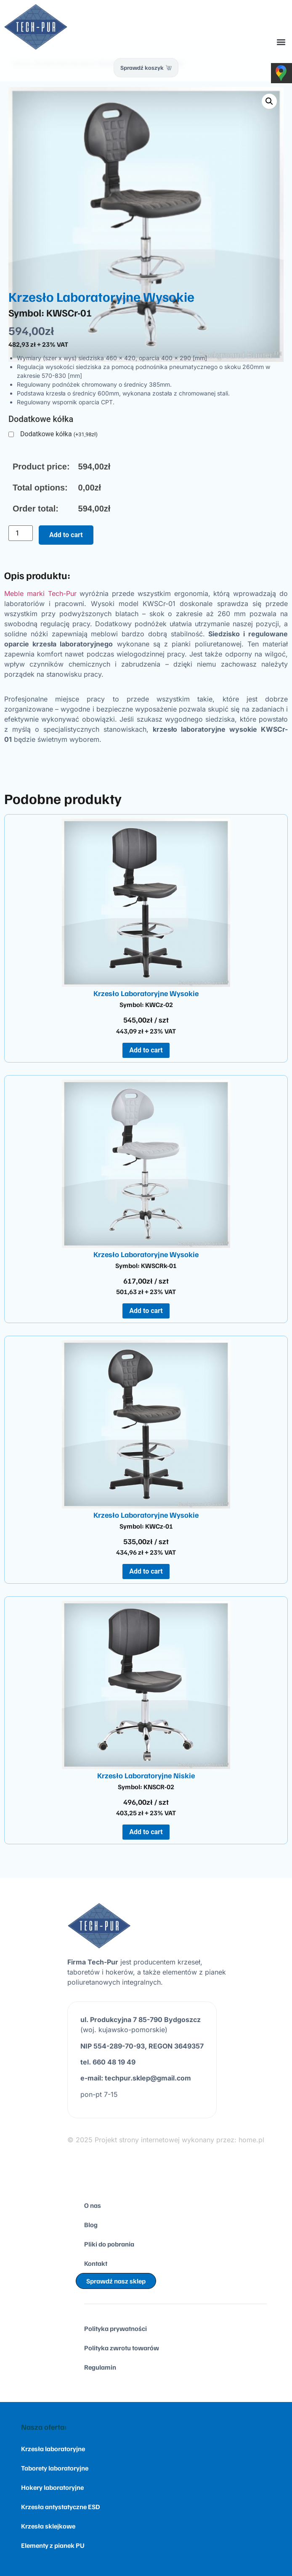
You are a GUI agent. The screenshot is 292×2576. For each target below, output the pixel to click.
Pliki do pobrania (109, 2244)
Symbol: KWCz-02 (146, 1004)
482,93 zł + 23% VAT (38, 344)
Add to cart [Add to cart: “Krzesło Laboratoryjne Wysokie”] (146, 1050)
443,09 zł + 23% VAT (146, 1031)
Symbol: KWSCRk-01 (146, 1265)
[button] (281, 42)
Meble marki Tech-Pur (40, 593)
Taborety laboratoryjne (54, 2468)
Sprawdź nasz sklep (116, 2281)
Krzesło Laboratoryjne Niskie (146, 1775)
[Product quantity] (20, 533)
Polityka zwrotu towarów (121, 2348)
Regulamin (100, 2367)
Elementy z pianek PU (53, 2545)
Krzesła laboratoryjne (53, 2448)
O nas (92, 2205)
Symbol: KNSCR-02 (146, 1786)
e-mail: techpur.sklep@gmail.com (135, 2078)
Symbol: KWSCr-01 (50, 312)
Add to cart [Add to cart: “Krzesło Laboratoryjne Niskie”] (146, 1832)
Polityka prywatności (115, 2328)
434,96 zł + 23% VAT (146, 1552)
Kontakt (95, 2263)
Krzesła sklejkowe (48, 2526)
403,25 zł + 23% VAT (146, 1813)
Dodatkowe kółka (59, 434)
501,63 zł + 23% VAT (146, 1291)
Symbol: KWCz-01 (146, 1526)
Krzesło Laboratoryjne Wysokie (146, 993)
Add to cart (66, 535)
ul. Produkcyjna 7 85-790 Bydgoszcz (140, 2019)
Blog (91, 2224)
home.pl (251, 2140)
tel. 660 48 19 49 (107, 2062)
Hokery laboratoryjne (52, 2487)
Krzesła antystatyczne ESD (60, 2506)
